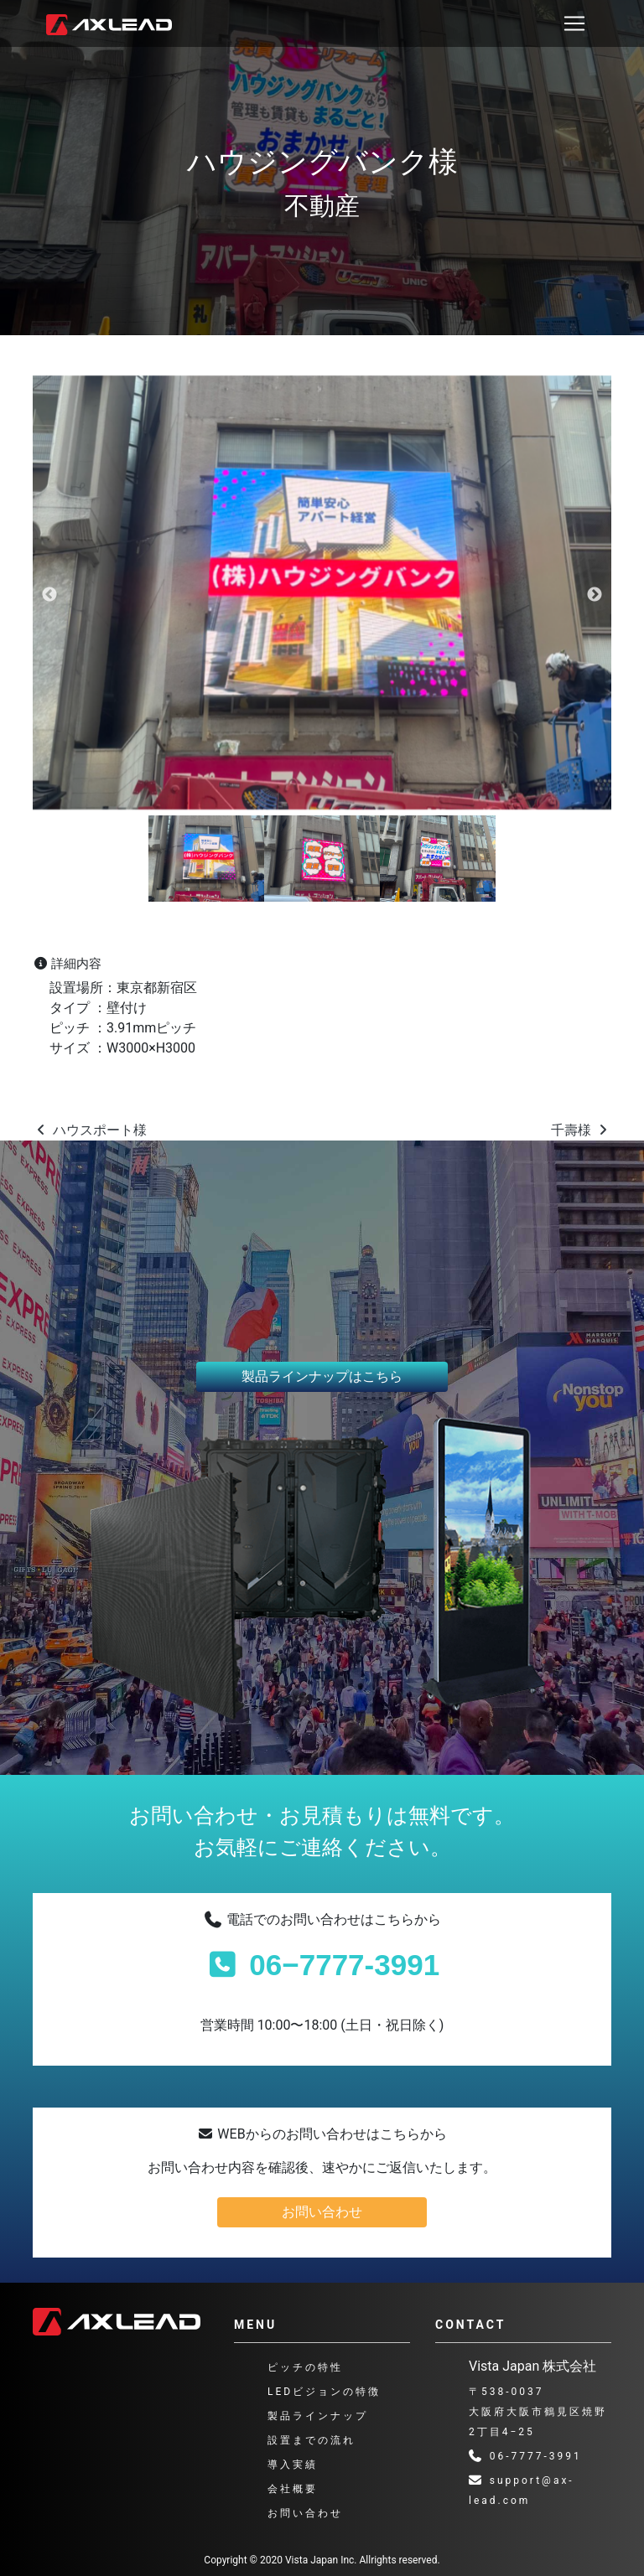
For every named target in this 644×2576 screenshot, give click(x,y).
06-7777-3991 (525, 2456)
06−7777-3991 (322, 1964)
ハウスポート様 (90, 1130)
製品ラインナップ (317, 2416)
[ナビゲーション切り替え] (574, 23)
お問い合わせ (322, 2212)
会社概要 (292, 2489)
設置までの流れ (311, 2440)
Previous (49, 595)
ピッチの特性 (305, 2367)
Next (594, 595)
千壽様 (581, 1130)
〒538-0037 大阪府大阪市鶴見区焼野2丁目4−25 (538, 2412)
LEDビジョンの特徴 (324, 2392)
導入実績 (292, 2464)
